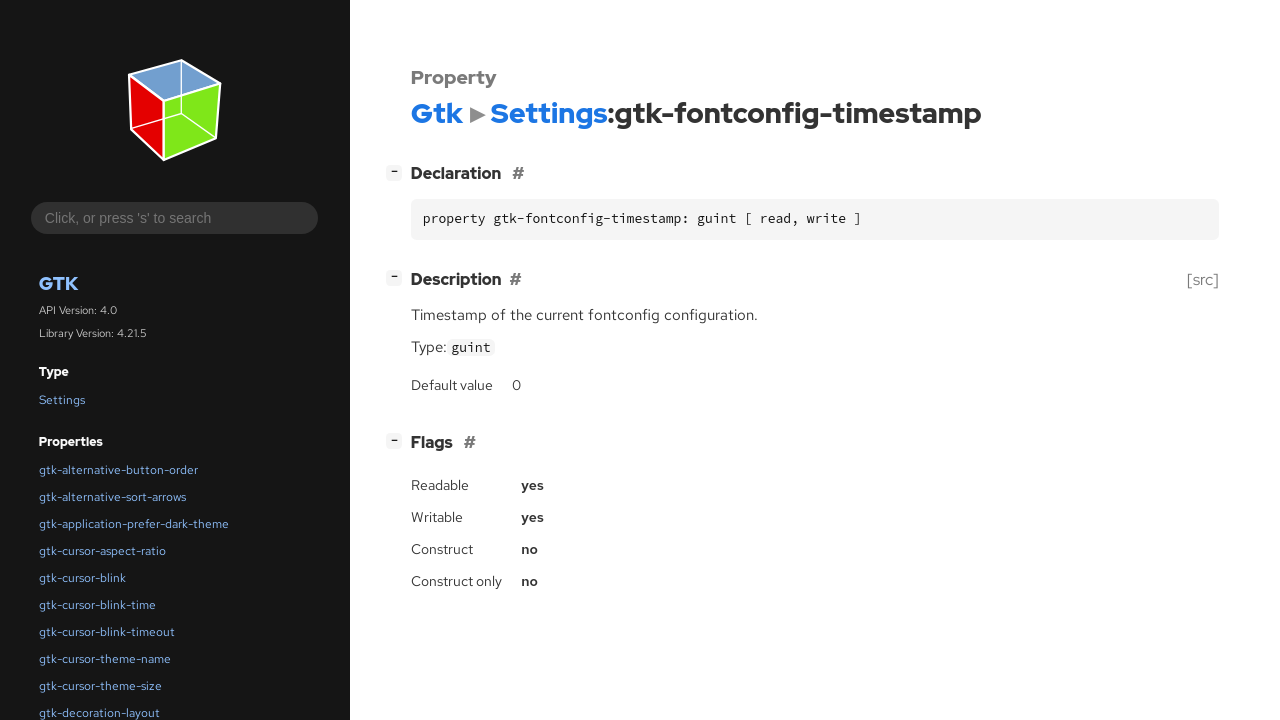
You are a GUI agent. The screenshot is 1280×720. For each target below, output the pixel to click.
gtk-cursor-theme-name (105, 659)
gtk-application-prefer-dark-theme (134, 524)
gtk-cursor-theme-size (100, 686)
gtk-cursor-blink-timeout (107, 632)
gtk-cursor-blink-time (97, 605)
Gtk (58, 283)
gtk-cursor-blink (82, 578)
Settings (62, 400)
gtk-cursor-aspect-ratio (102, 551)
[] (398, 171)
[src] (1203, 279)
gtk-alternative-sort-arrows (112, 497)
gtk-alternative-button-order (118, 470)
